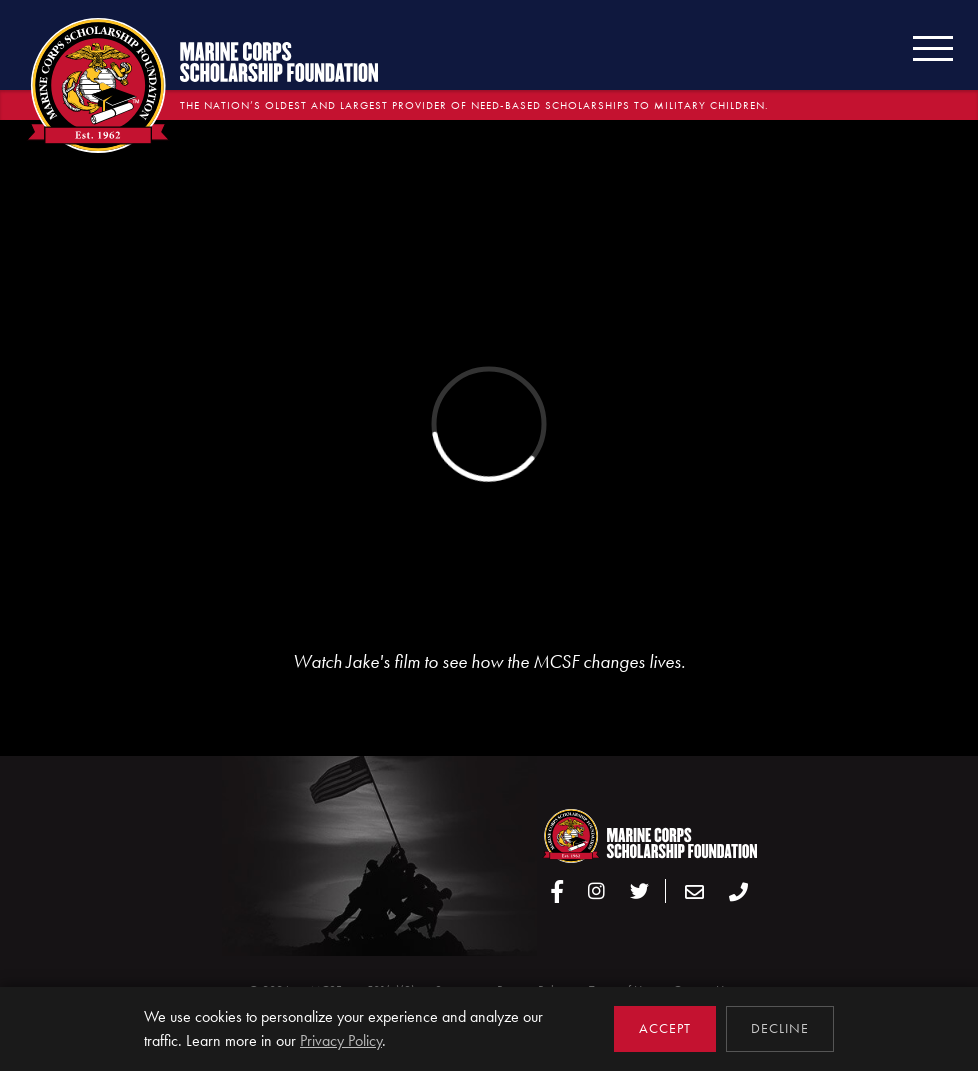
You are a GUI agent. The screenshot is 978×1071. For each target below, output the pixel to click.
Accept (665, 1028)
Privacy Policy (341, 1040)
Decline (780, 1028)
